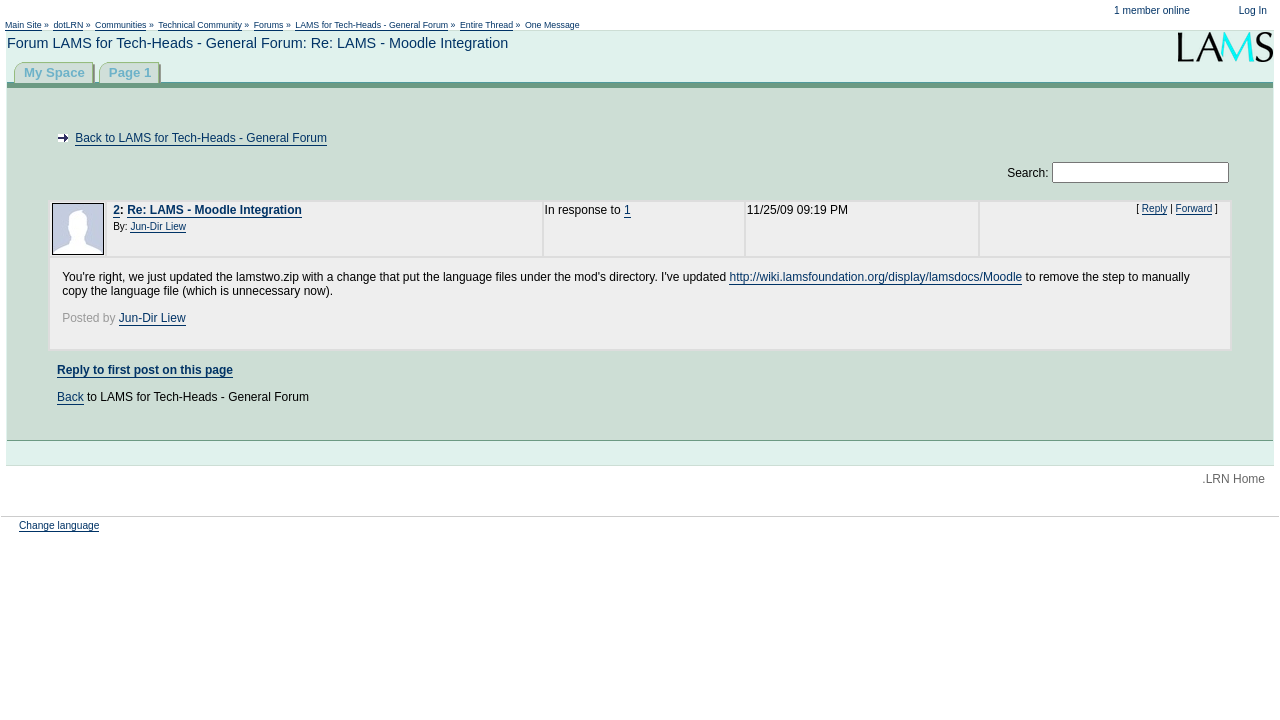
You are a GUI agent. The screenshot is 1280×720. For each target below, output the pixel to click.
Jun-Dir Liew (158, 226)
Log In (1253, 10)
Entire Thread (486, 25)
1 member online (1152, 10)
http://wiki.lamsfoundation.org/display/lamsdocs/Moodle (875, 277)
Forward (1194, 208)
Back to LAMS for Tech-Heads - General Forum (201, 138)
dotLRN (68, 25)
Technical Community (200, 25)
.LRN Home (1233, 479)
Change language (59, 525)
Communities (120, 25)
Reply (1155, 208)
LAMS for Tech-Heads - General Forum (371, 25)
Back (70, 397)
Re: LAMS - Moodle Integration (214, 210)
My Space (54, 72)
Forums (269, 25)
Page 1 (130, 72)
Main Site (23, 25)
